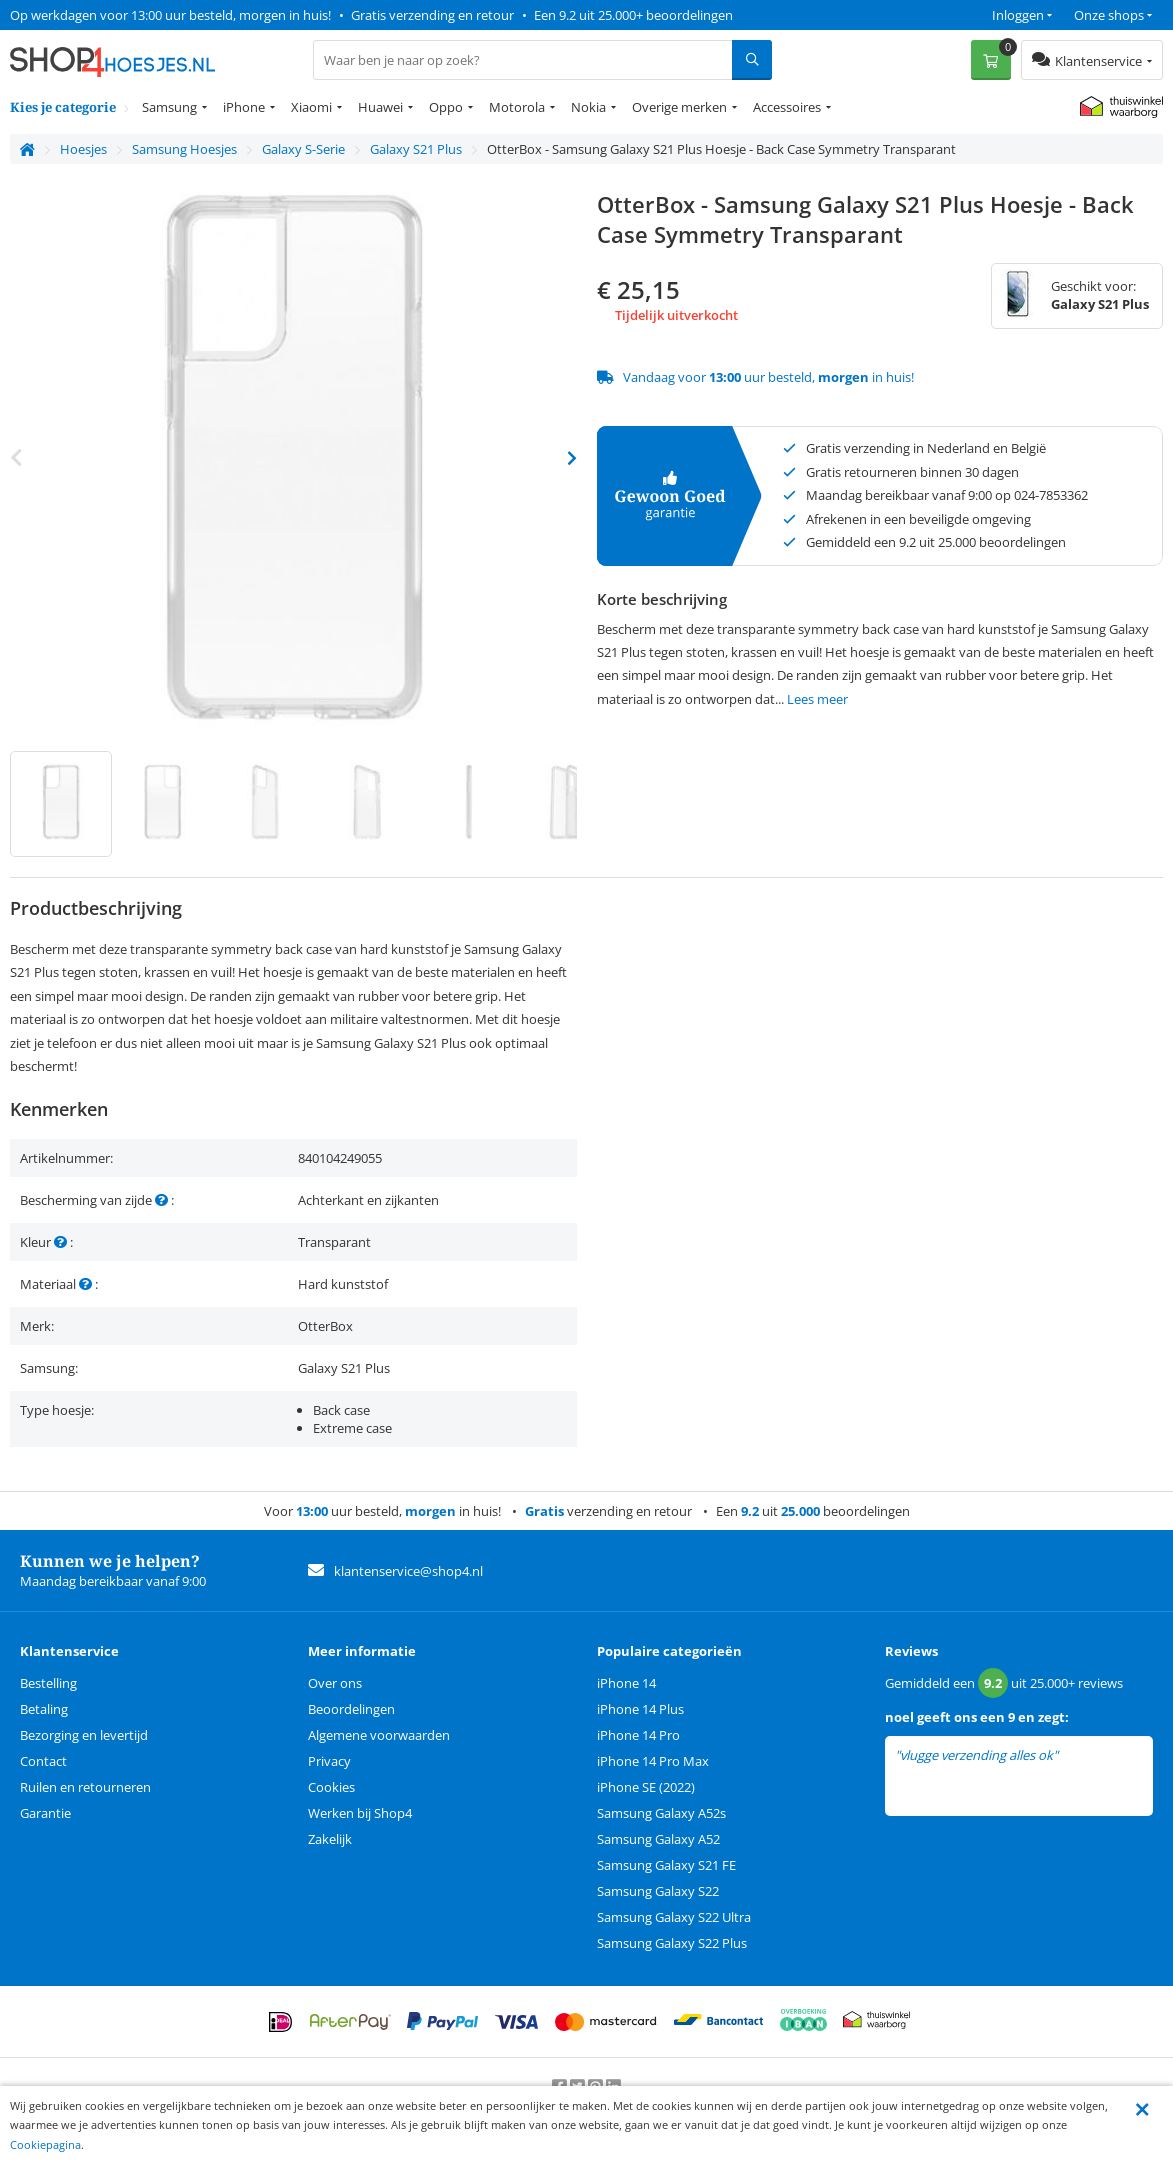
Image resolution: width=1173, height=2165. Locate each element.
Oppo (446, 107)
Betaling (44, 1709)
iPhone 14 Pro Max (653, 1761)
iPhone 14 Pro (638, 1735)
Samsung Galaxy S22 (658, 1891)
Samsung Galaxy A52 (658, 1839)
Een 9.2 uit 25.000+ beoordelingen (633, 15)
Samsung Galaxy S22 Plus (672, 1943)
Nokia (588, 107)
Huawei (380, 107)
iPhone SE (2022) (646, 1787)
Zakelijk (330, 1839)
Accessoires (787, 107)
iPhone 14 (626, 1683)
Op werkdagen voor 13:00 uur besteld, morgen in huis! (170, 15)
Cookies (331, 1787)
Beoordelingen (351, 1709)
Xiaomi (311, 107)
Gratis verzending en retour (432, 15)
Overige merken (679, 107)
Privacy (329, 1761)
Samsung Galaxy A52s (661, 1813)
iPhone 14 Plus (640, 1709)
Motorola (517, 107)
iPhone (244, 107)
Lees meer (817, 699)
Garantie (45, 1813)
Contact (43, 1761)
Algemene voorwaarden (379, 1735)
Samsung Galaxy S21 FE (666, 1865)
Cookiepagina (45, 2144)
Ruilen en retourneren (85, 1787)
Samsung (169, 107)
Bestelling (48, 1683)
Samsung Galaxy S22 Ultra (674, 1917)
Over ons (335, 1683)
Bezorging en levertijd (84, 1735)
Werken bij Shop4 (360, 1813)
